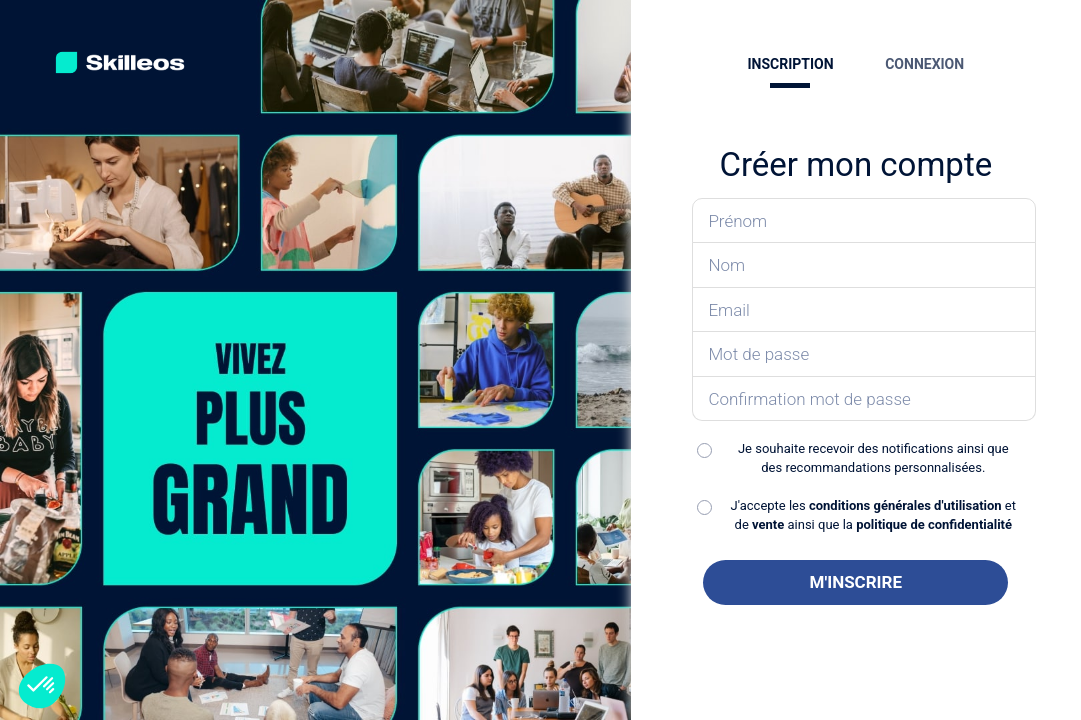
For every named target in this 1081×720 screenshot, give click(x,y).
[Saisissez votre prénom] (864, 221)
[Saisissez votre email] (864, 310)
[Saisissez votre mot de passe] (864, 354)
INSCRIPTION (790, 64)
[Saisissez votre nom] (864, 265)
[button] (42, 686)
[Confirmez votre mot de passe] (864, 399)
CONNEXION (924, 64)
